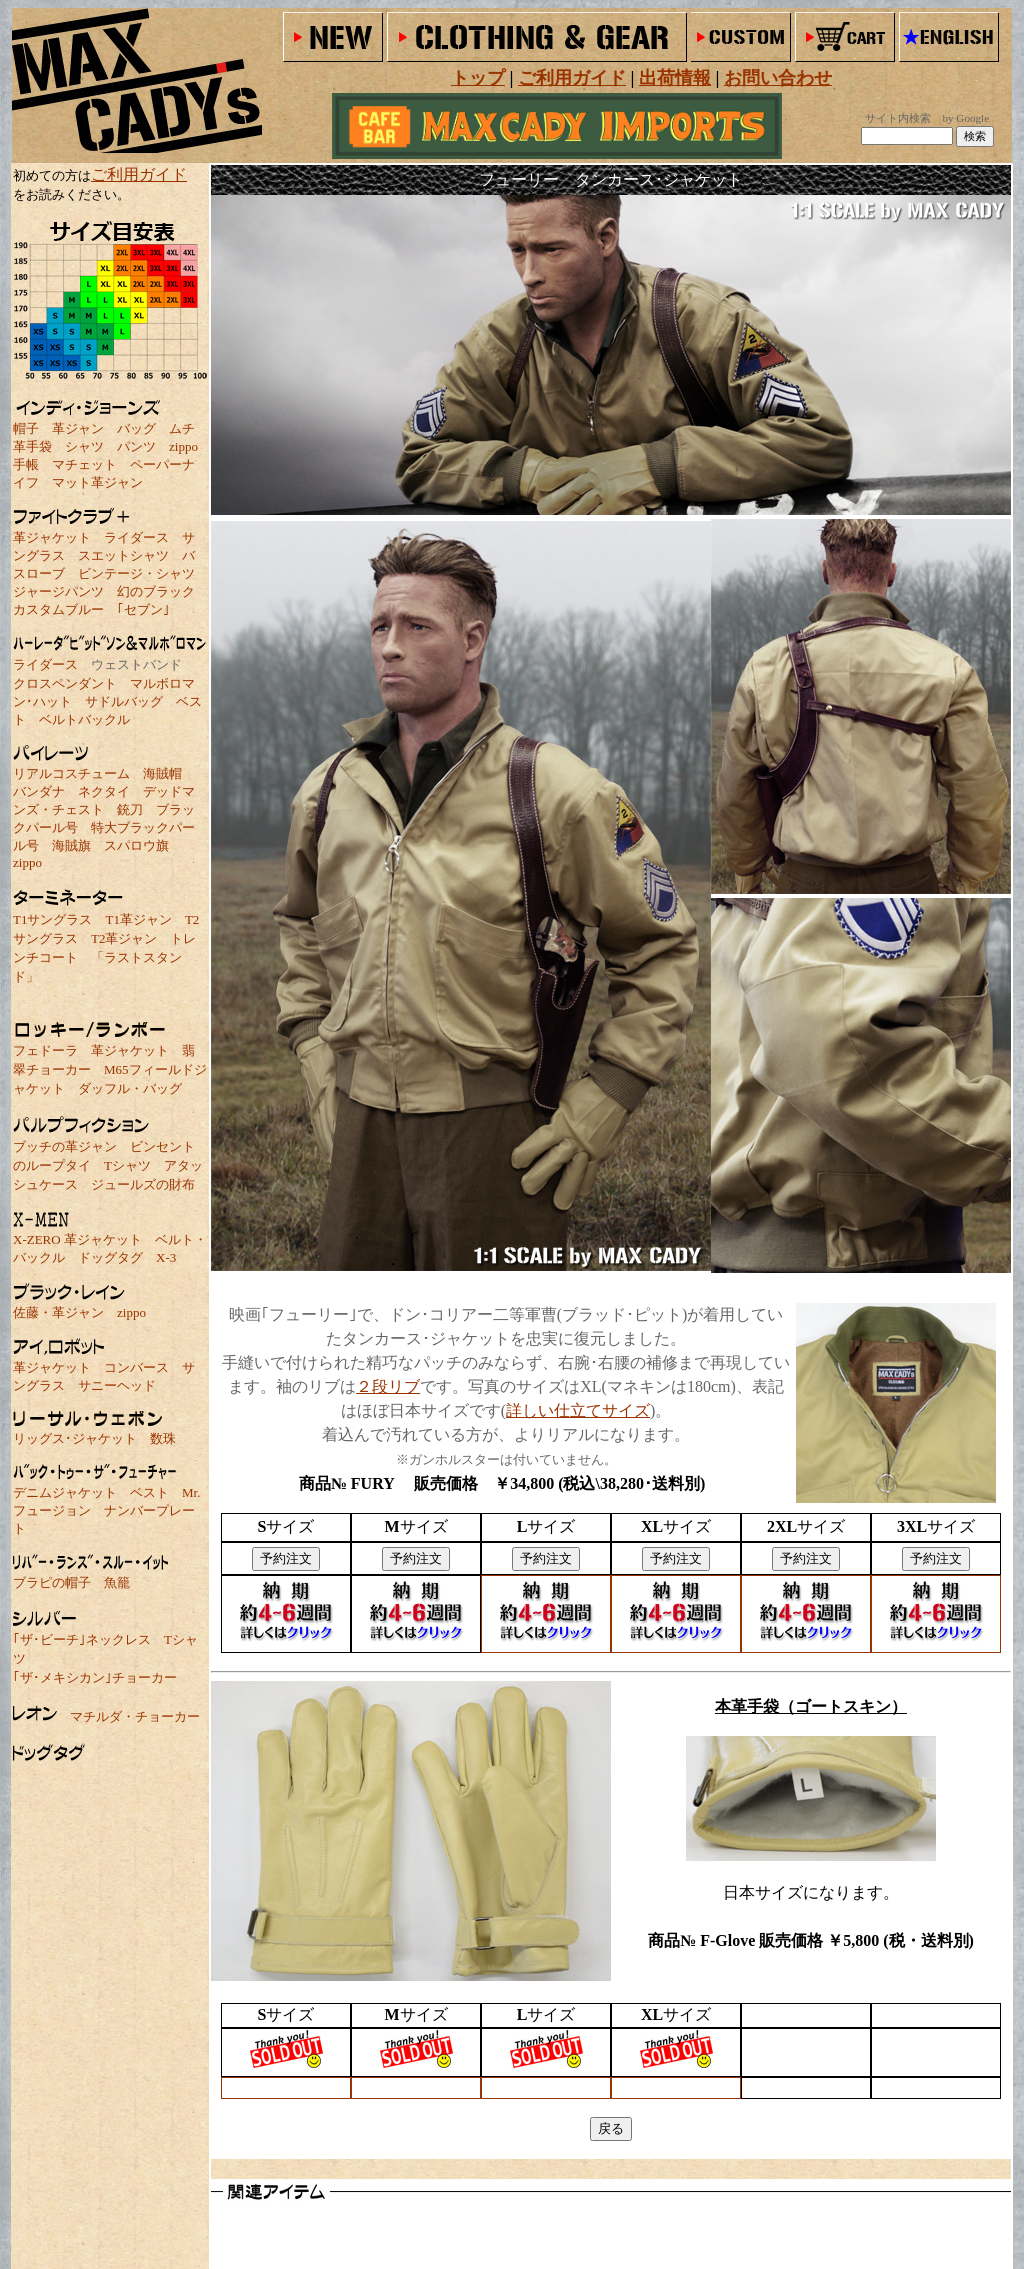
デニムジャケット (65, 1492)
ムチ (182, 428)
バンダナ (39, 791)
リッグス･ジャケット (75, 1438)
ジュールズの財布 (143, 1184)
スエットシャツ (123, 555)
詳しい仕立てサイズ (578, 1410)
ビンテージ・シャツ (136, 573)
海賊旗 (71, 845)
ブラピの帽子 (52, 1582)
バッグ (136, 428)
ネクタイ (104, 791)
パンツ (136, 446)
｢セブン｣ (143, 609)
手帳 (26, 464)
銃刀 (130, 809)
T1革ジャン (138, 919)
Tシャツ (127, 1165)
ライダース (136, 537)
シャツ (84, 446)
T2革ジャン (124, 938)
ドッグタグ (110, 1257)
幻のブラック (156, 591)
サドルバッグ (124, 701)
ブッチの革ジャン (65, 1146)
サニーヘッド (117, 1385)
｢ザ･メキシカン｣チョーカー (95, 1677)
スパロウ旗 (136, 845)
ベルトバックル (84, 719)
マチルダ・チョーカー (135, 1716)
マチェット (84, 464)
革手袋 (32, 446)
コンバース (136, 1367)
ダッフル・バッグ (130, 1088)
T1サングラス (52, 919)
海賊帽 (162, 773)
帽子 (26, 428)
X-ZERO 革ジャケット (77, 1239)
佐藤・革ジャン (58, 1312)
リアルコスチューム (71, 773)
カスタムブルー (58, 609)
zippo (183, 446)
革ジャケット (52, 537)
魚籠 (117, 1582)
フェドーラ (45, 1050)
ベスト (149, 1492)
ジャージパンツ (58, 591)
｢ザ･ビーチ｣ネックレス (82, 1639)
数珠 (163, 1438)
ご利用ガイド (139, 174)
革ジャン (78, 428)
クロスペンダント (65, 683)
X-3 (166, 1257)
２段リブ (388, 1386)
